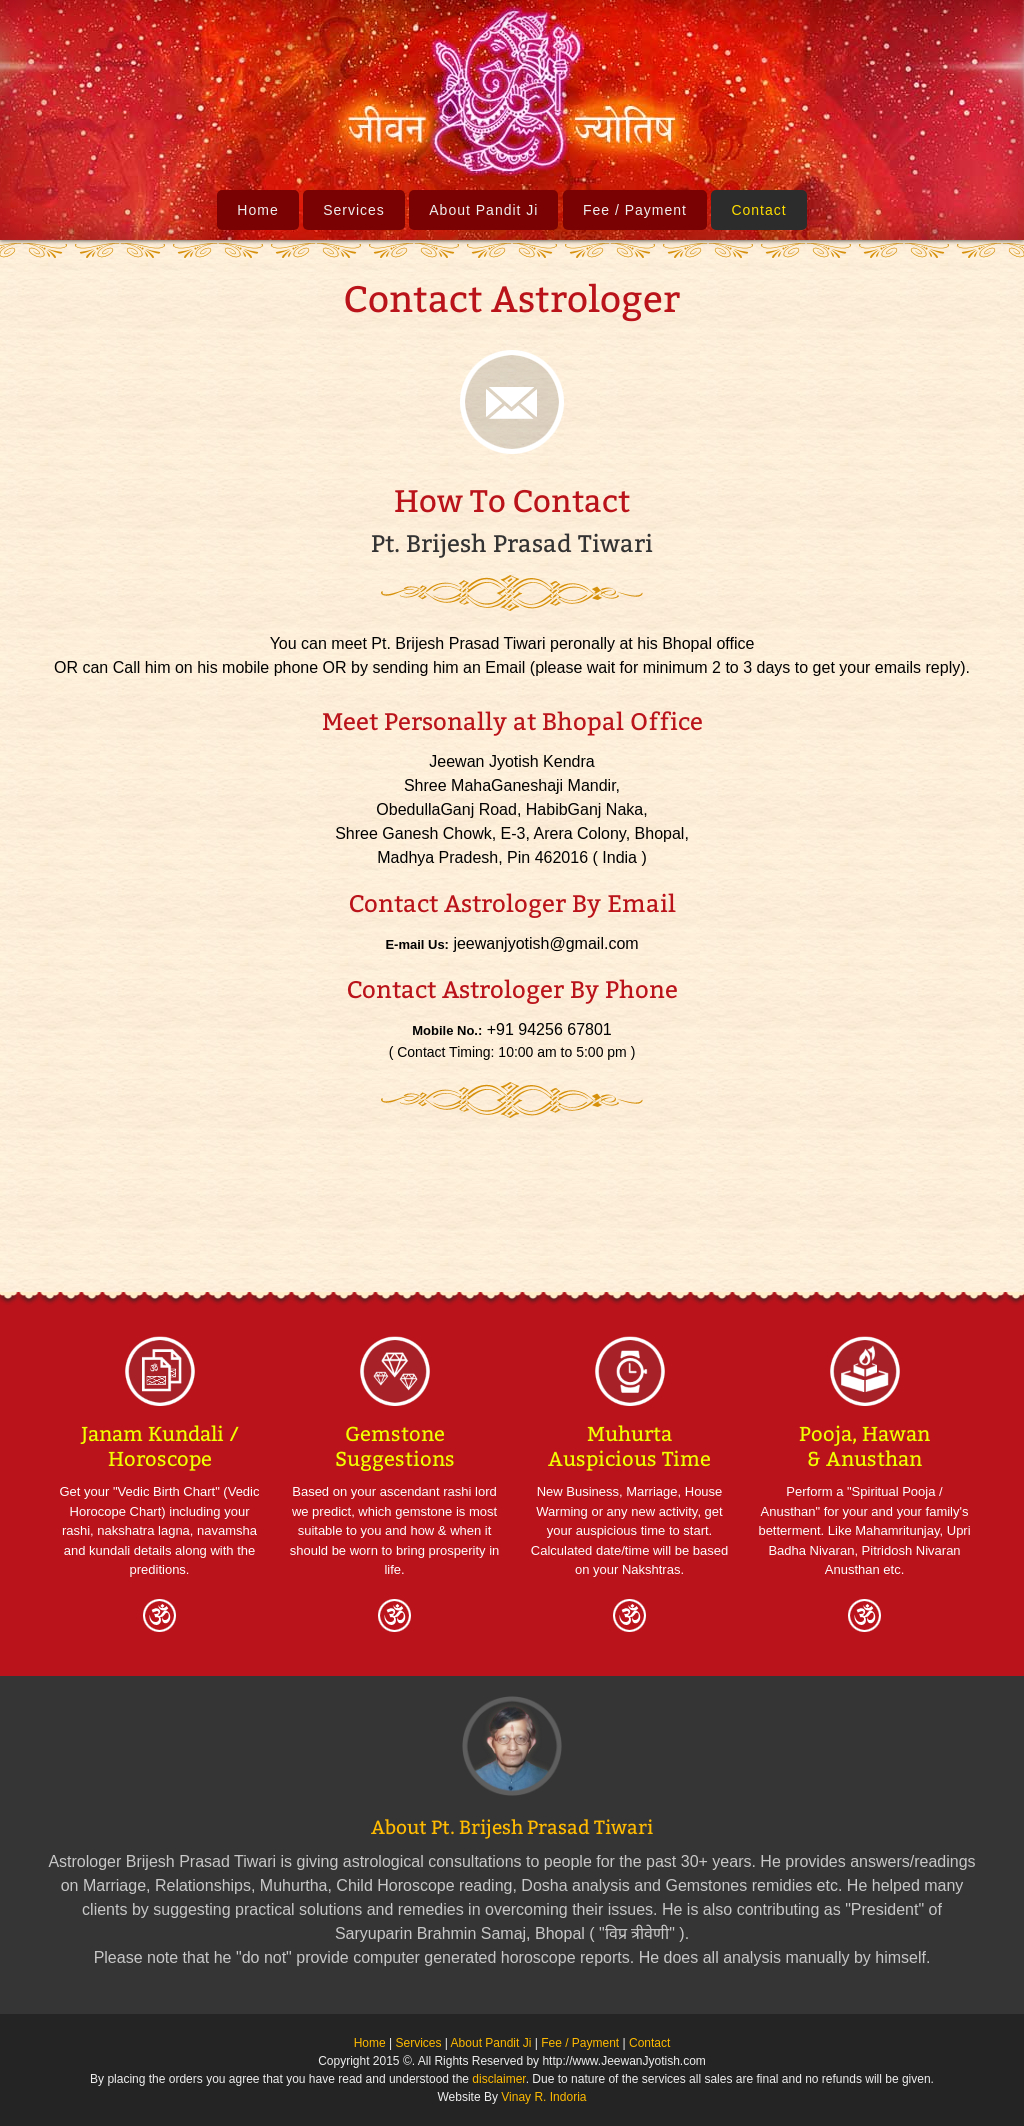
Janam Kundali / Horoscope (160, 1446)
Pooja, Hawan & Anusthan (864, 1446)
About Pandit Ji (483, 210)
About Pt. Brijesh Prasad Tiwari (512, 1827)
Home (257, 210)
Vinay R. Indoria (543, 2097)
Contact (758, 210)
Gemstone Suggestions (395, 1446)
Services (354, 210)
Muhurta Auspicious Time (629, 1446)
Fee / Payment (635, 210)
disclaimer (498, 2079)
